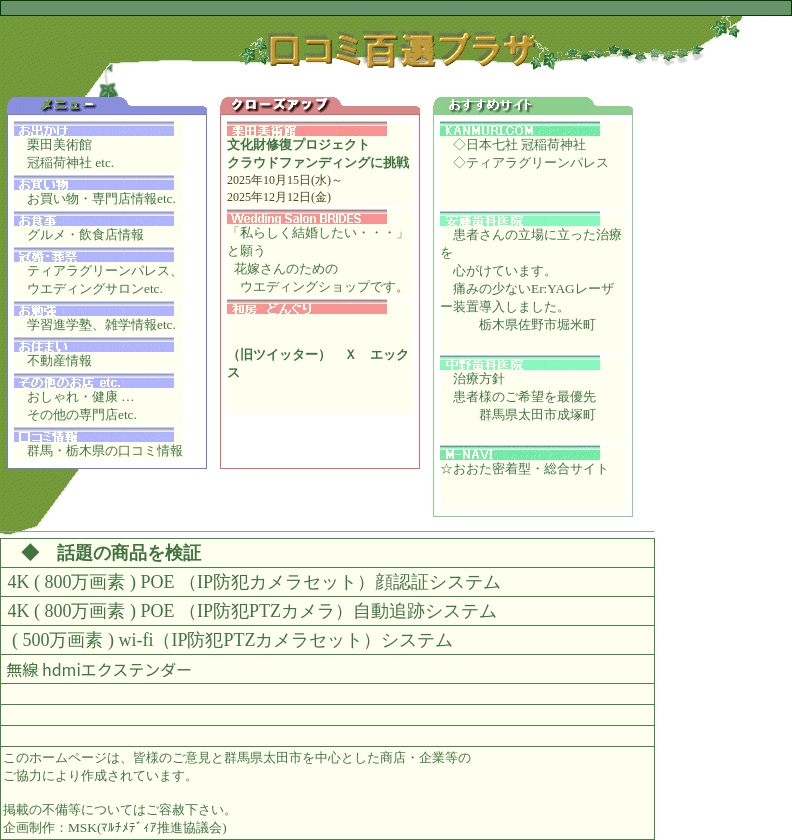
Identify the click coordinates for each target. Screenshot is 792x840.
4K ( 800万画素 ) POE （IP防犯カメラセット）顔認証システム (255, 582)
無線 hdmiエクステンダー (99, 669)
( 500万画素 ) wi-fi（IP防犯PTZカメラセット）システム (231, 640)
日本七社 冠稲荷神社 (526, 144)
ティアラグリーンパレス (537, 162)
